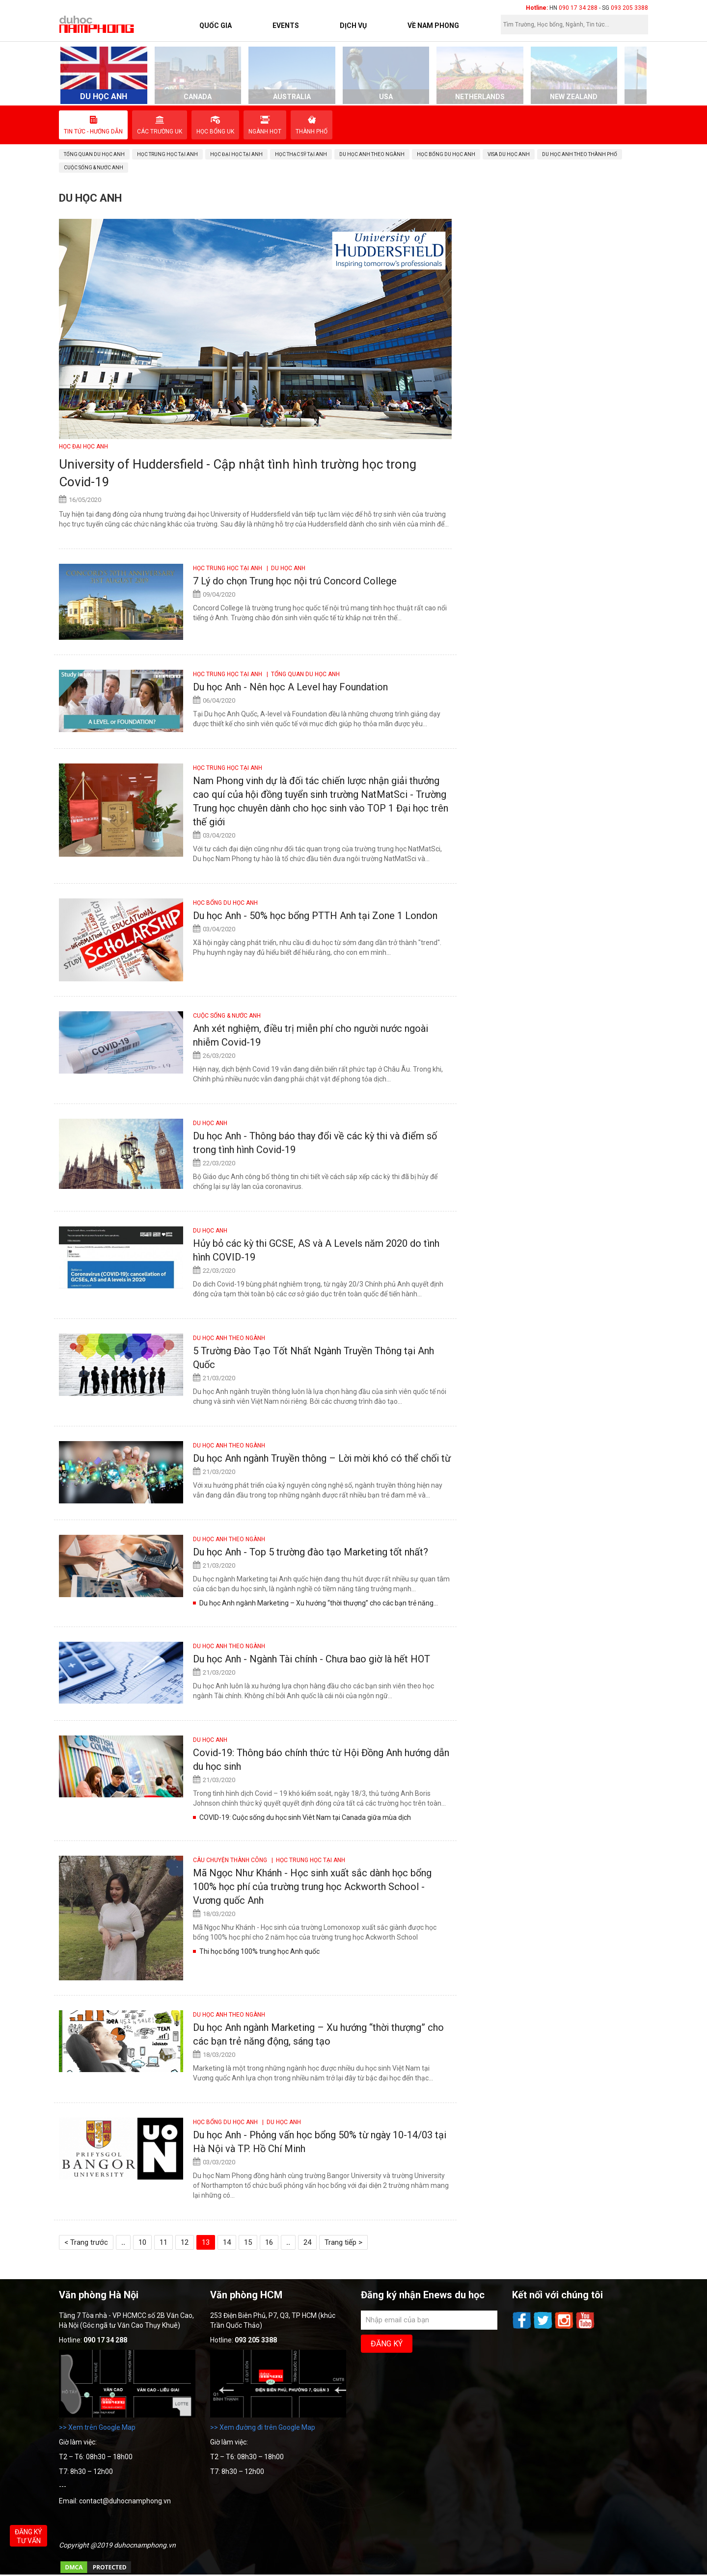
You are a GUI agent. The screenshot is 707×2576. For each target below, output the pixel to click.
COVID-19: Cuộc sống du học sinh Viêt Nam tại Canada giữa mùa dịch (305, 1817)
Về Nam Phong (433, 25)
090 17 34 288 (578, 7)
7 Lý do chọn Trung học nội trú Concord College (295, 581)
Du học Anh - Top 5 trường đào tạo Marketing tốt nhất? (310, 1552)
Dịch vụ (353, 25)
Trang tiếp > (343, 2242)
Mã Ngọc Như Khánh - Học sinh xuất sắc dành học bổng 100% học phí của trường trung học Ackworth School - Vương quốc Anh (312, 1886)
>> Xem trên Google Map (97, 2427)
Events (285, 25)
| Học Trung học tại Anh (307, 1860)
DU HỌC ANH (210, 1123)
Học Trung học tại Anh (228, 568)
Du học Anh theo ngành (229, 1338)
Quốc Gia (215, 25)
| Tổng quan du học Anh (302, 674)
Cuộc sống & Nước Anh (227, 1015)
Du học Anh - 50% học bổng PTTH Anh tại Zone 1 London (315, 915)
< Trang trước (86, 2242)
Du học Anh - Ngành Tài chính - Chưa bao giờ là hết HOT (311, 1659)
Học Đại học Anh (83, 446)
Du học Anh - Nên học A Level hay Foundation (290, 687)
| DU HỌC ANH (284, 568)
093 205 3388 (629, 7)
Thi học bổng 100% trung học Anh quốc (259, 1951)
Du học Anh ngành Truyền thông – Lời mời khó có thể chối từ (322, 1458)
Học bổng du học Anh (225, 902)
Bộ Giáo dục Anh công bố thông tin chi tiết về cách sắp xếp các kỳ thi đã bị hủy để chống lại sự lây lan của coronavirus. (315, 1181)
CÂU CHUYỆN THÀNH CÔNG (231, 1860)
